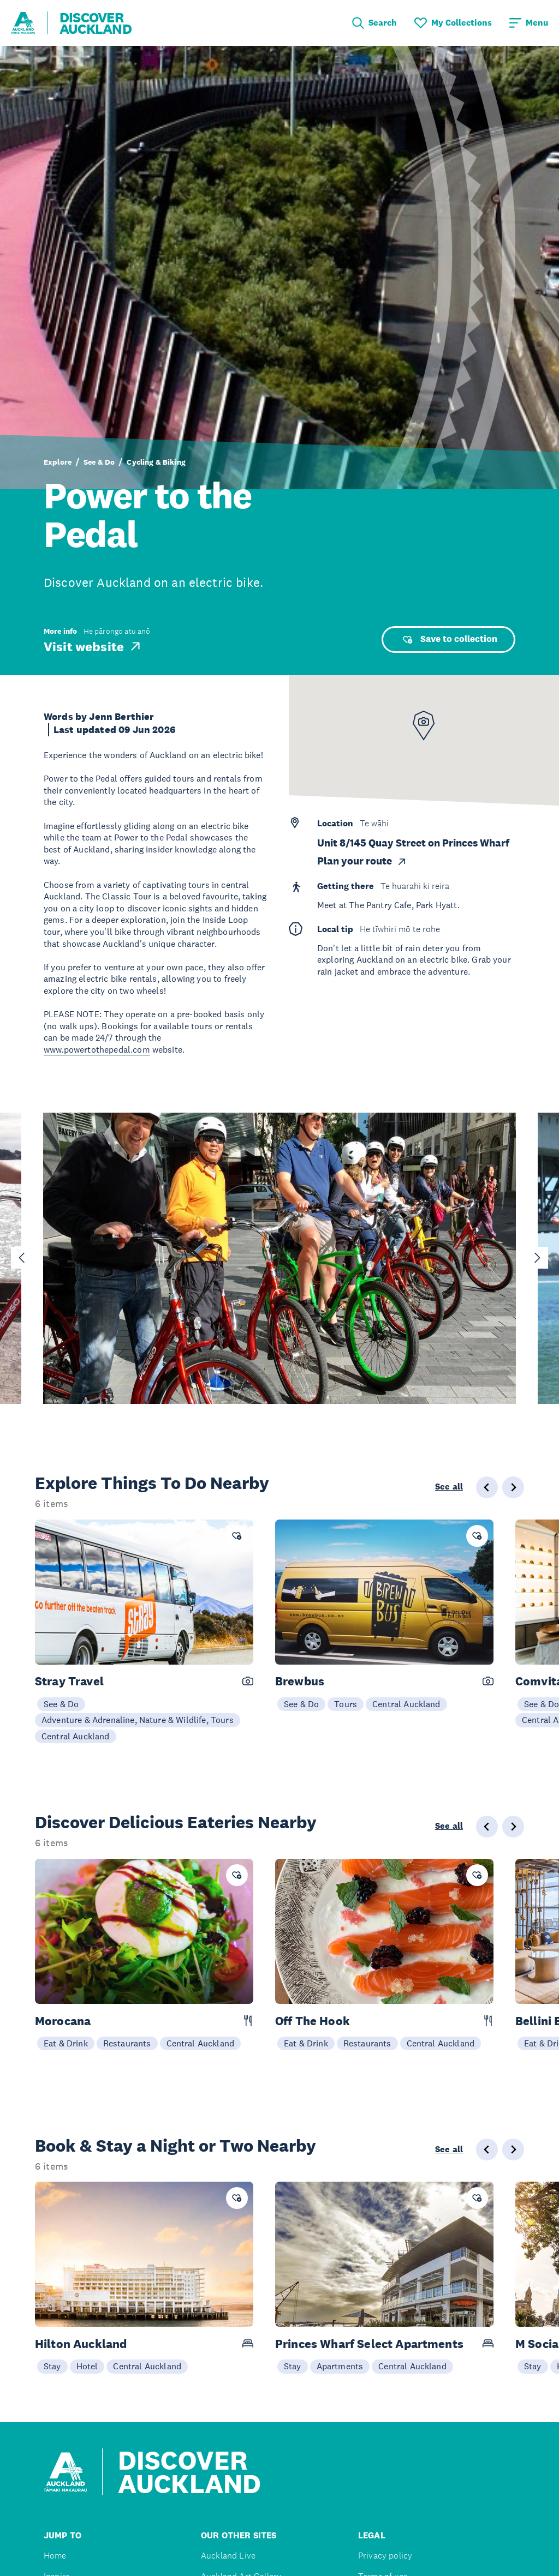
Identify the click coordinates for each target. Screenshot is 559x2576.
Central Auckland (75, 1736)
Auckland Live (228, 2555)
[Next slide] (537, 1258)
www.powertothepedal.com (97, 1049)
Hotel (87, 2366)
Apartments (340, 2366)
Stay (52, 2366)
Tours (345, 1703)
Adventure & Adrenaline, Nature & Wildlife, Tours (137, 1719)
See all (449, 1486)
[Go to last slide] (22, 1258)
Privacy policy (385, 2555)
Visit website (93, 646)
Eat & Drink (66, 2043)
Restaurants (127, 2043)
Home (55, 2555)
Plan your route (362, 861)
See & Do (99, 462)
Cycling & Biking (156, 462)
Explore (58, 462)
